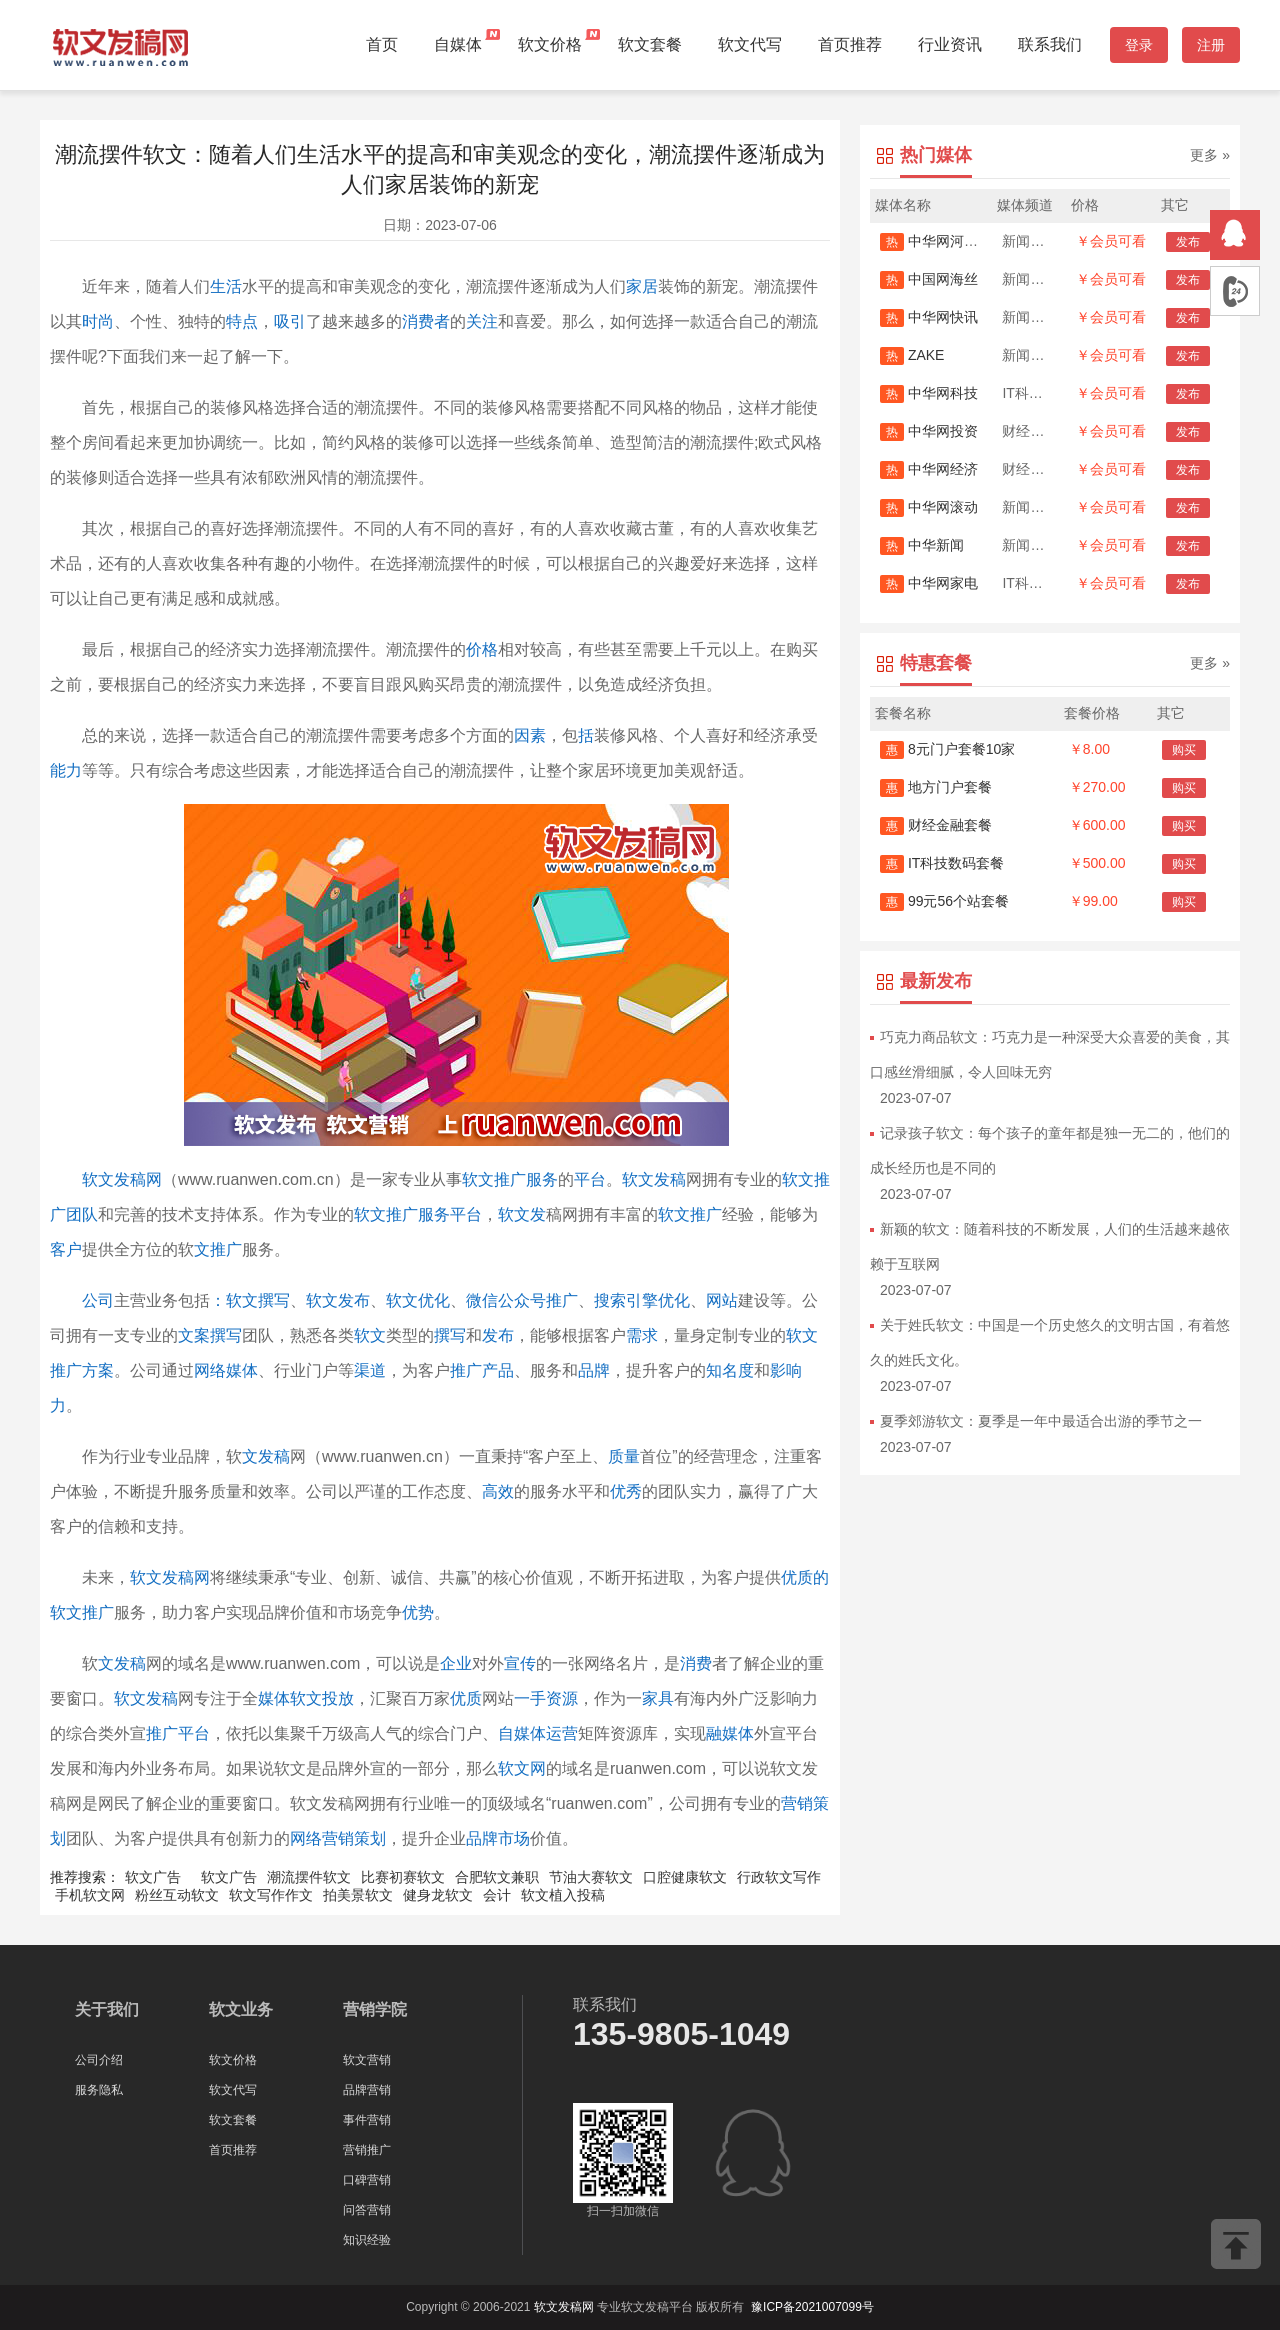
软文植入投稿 (563, 1895)
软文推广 (690, 1214)
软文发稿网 (122, 1179)
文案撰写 (210, 1335)
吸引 (290, 321)
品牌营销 (367, 2090)
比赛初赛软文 (403, 1877)
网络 (210, 1370)
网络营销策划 (338, 1838)
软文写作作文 (271, 1895)
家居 (642, 286)
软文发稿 (654, 1179)
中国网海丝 (929, 279)
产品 (498, 1370)
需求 (642, 1335)
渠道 (370, 1370)
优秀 (626, 1491)
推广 (466, 1370)
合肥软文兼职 (497, 1877)
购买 (1184, 750)
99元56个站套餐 (944, 901)
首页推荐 (850, 44)
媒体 (242, 1370)
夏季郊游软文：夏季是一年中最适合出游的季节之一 (1041, 1421)
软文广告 (153, 1877)
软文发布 (338, 1300)
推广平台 (178, 1733)
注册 (1211, 45)
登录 (1139, 45)
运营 (562, 1733)
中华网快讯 (929, 317)
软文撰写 (258, 1300)
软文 (370, 1335)
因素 (530, 735)
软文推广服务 (510, 1179)
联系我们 (1050, 44)
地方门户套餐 (936, 787)
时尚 (98, 321)
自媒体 (458, 44)
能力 (66, 770)
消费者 (426, 321)
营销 (797, 1803)
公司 (98, 1300)
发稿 (130, 1663)
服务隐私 (99, 2090)
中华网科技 (929, 393)
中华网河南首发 (943, 241)
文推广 (218, 1249)
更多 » (1210, 155)
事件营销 (367, 2120)
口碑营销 (367, 2180)
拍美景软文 (358, 1895)
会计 (497, 1895)
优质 (466, 1698)
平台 (590, 1179)
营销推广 (367, 2150)
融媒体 (730, 1733)
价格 (482, 649)
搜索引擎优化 (642, 1300)
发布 (498, 1335)
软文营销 (367, 2060)
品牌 (594, 1370)
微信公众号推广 (522, 1300)
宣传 (520, 1663)
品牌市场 (498, 1838)
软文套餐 (650, 44)
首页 (382, 44)
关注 (482, 321)
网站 (722, 1300)
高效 (498, 1491)
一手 (530, 1698)
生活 (226, 286)
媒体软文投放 (306, 1698)
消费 (696, 1663)
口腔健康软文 (685, 1877)
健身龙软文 (438, 1895)
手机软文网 (90, 1895)
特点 (242, 321)
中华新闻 (922, 545)
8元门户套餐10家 (947, 749)
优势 (418, 1612)
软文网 (522, 1768)
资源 (562, 1698)
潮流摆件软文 (309, 1877)
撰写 (450, 1335)
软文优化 (418, 1300)
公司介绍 (99, 2060)
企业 (456, 1663)
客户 (66, 1249)
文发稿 (266, 1456)
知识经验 (367, 2240)
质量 (624, 1456)
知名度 (730, 1370)
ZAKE (912, 355)
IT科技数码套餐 (942, 863)
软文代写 (750, 44)
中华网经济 (929, 469)
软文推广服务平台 (418, 1214)
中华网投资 (929, 431)
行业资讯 (950, 44)
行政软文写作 (779, 1877)
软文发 (522, 1214)
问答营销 (367, 2210)
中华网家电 (929, 583)
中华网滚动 (929, 507)
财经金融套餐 (936, 825)
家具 (658, 1698)
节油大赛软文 (591, 1877)
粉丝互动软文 (177, 1895)
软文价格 (550, 44)
